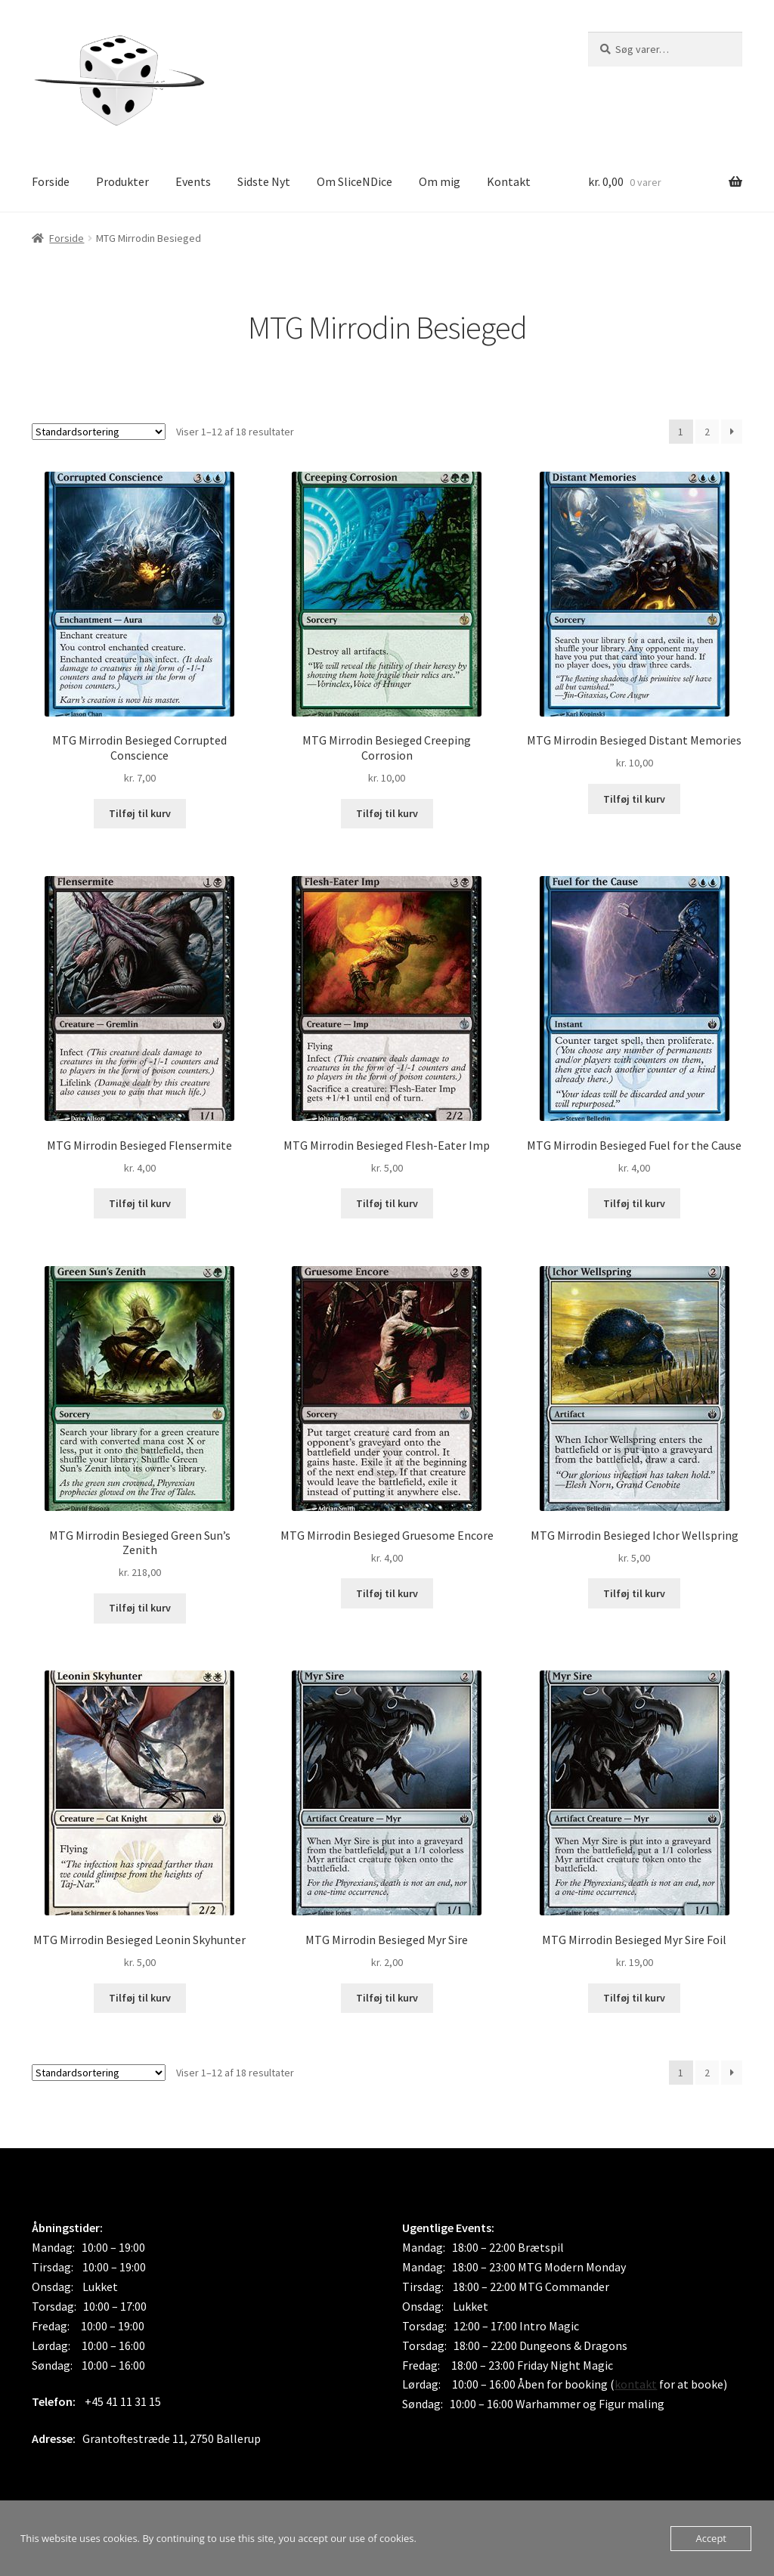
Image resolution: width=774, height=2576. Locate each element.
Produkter (122, 181)
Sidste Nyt (263, 181)
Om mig (439, 181)
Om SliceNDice (354, 181)
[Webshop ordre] (99, 431)
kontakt (636, 2384)
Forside (51, 181)
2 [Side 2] (707, 431)
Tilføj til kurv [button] (140, 813)
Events (193, 181)
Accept (710, 2538)
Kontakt (509, 181)
